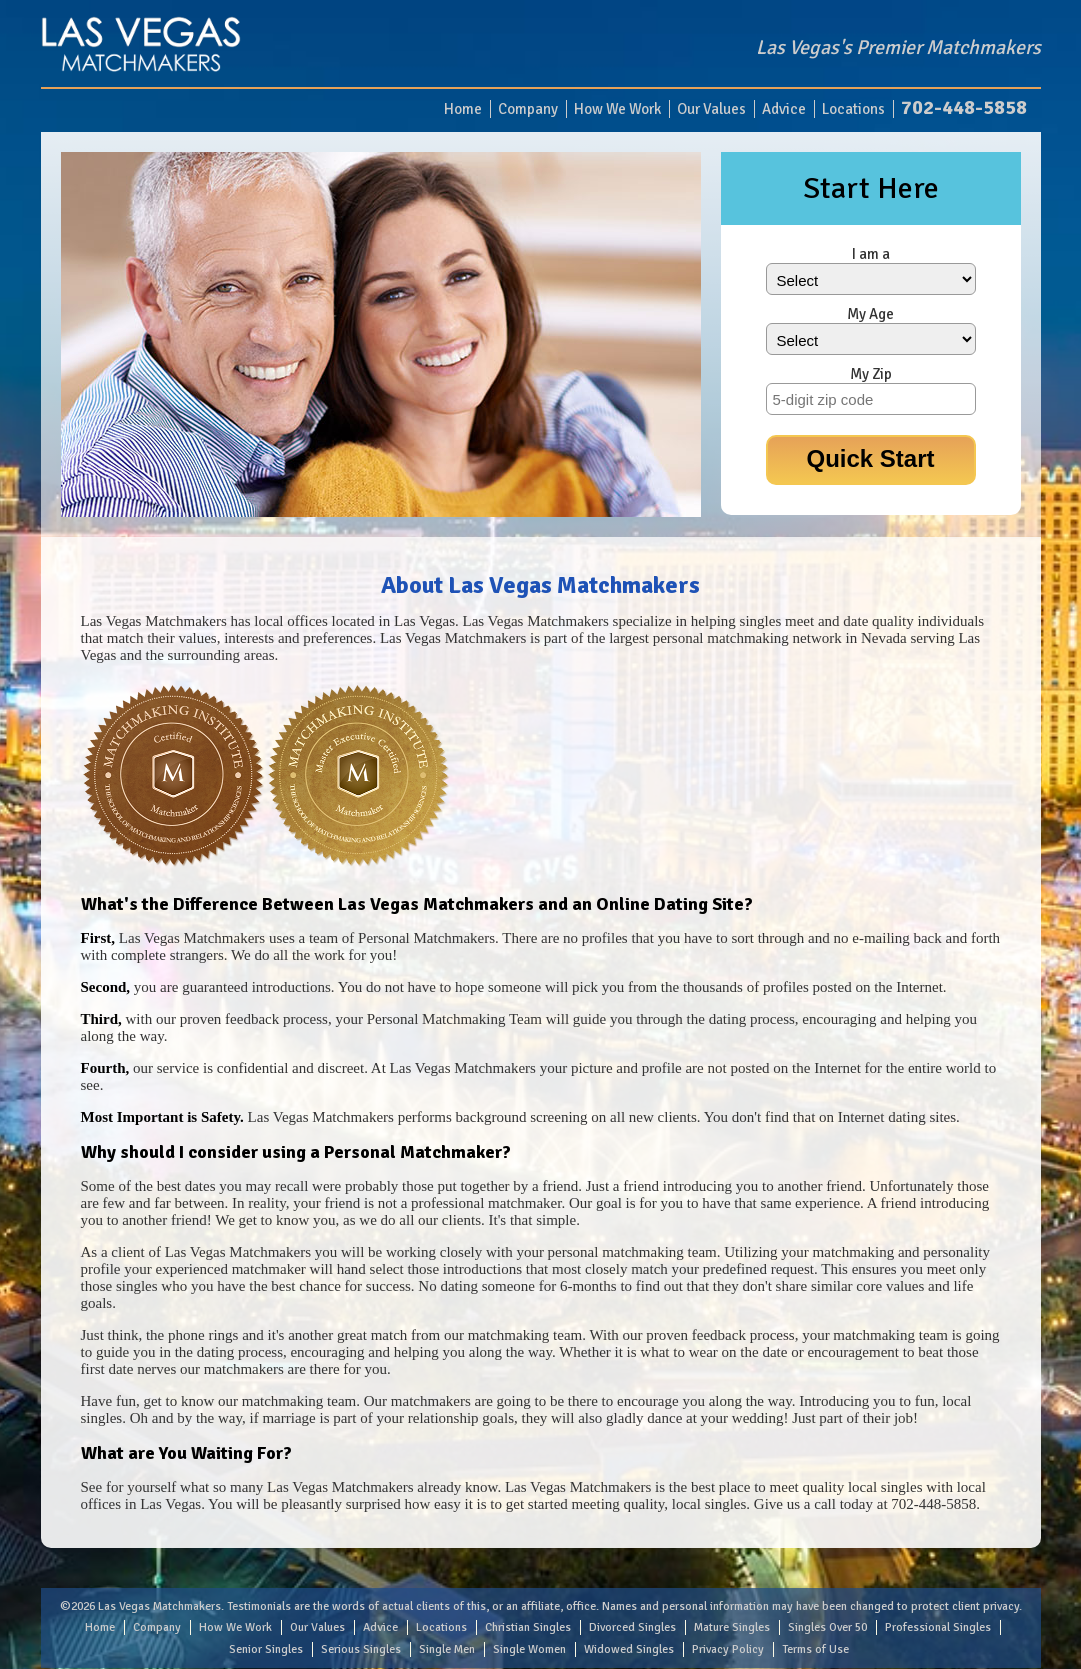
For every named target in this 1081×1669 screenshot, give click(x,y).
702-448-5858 (964, 107)
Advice (784, 109)
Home (463, 109)
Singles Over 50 (827, 1627)
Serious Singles (361, 1649)
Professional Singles (938, 1627)
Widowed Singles (629, 1649)
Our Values (711, 109)
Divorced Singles (632, 1627)
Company (528, 109)
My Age (870, 314)
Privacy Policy (728, 1649)
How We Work (617, 109)
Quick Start (870, 458)
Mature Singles (732, 1627)
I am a (871, 254)
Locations (853, 109)
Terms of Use (815, 1649)
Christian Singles (528, 1627)
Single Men (447, 1649)
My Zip (871, 374)
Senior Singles (266, 1649)
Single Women (529, 1649)
